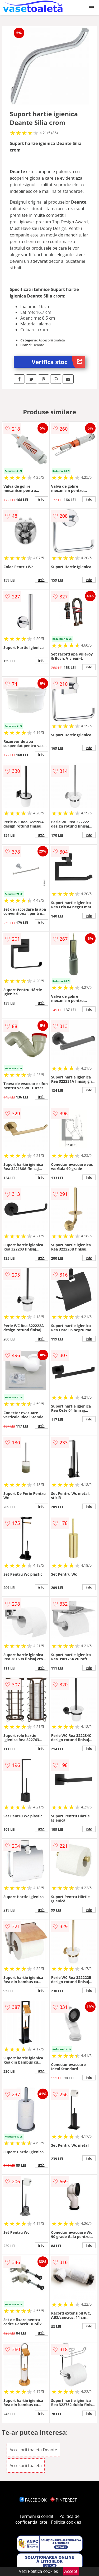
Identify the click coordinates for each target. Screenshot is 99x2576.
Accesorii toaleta (26, 2465)
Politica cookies (66, 2522)
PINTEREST (63, 2500)
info (41, 499)
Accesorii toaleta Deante (33, 2450)
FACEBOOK (33, 2500)
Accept (71, 2571)
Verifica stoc (58, 362)
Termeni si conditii (38, 2516)
